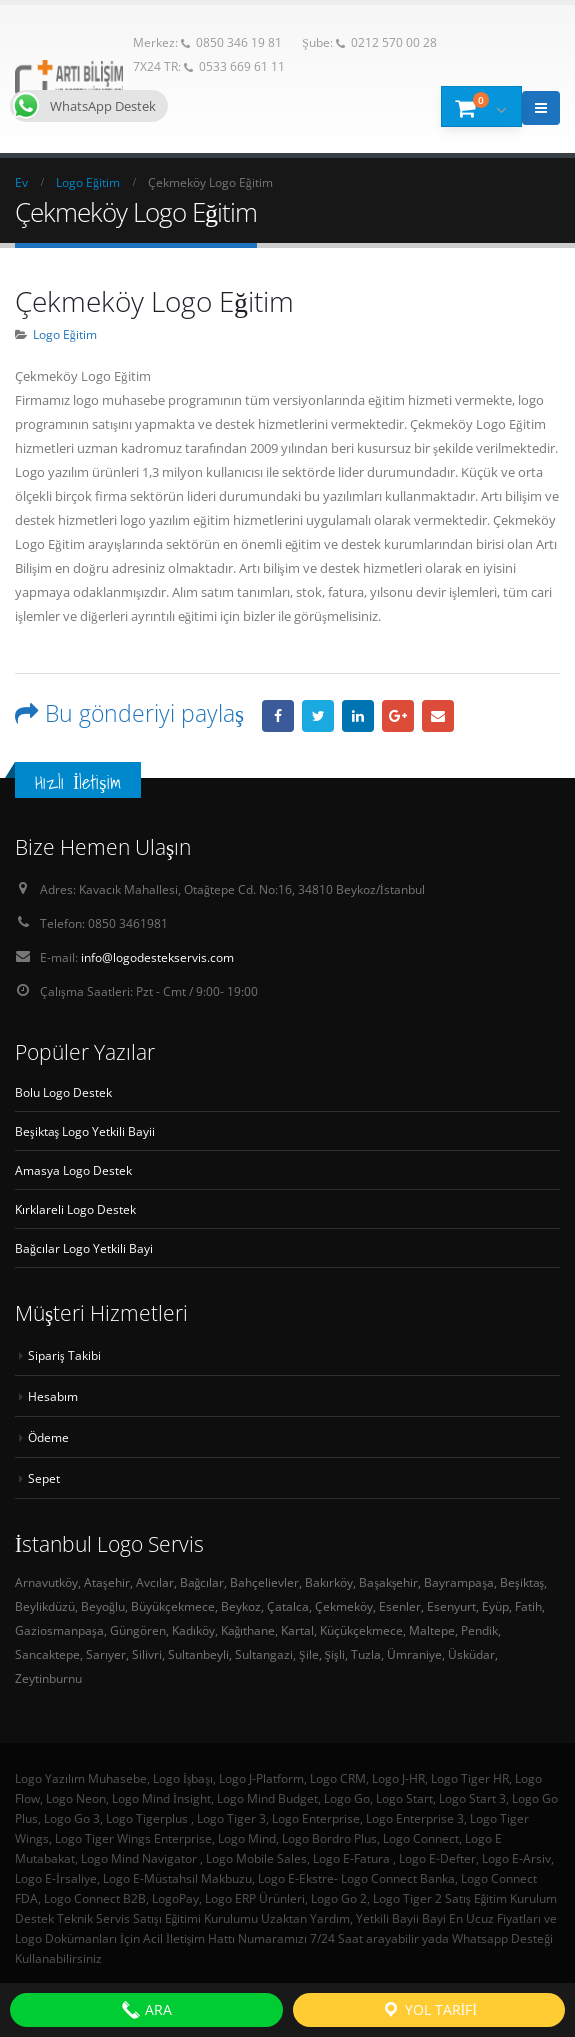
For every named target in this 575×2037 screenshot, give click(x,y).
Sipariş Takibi (64, 1355)
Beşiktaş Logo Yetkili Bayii (85, 1131)
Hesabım (53, 1396)
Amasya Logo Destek (73, 1170)
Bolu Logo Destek (63, 1092)
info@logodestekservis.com (157, 957)
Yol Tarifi (429, 2010)
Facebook (278, 716)
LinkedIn (358, 716)
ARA (146, 2010)
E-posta (438, 716)
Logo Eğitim (65, 334)
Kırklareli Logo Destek (75, 1209)
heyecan (318, 716)
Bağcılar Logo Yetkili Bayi (84, 1248)
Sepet (44, 1478)
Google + (398, 716)
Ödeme (48, 1437)
